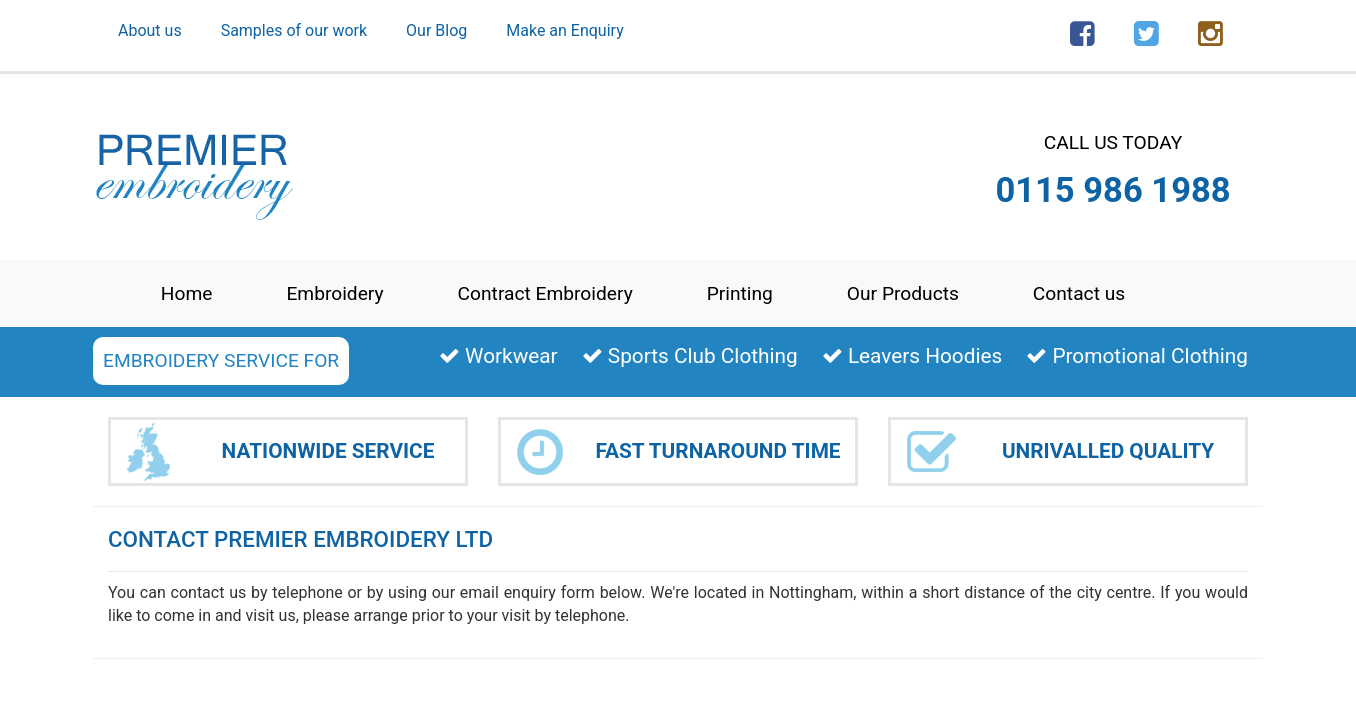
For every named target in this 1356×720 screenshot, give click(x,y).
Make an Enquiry (564, 30)
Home (187, 293)
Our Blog (436, 30)
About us (150, 30)
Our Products (903, 293)
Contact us (1079, 293)
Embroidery (334, 293)
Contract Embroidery (545, 293)
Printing (740, 293)
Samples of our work (294, 30)
